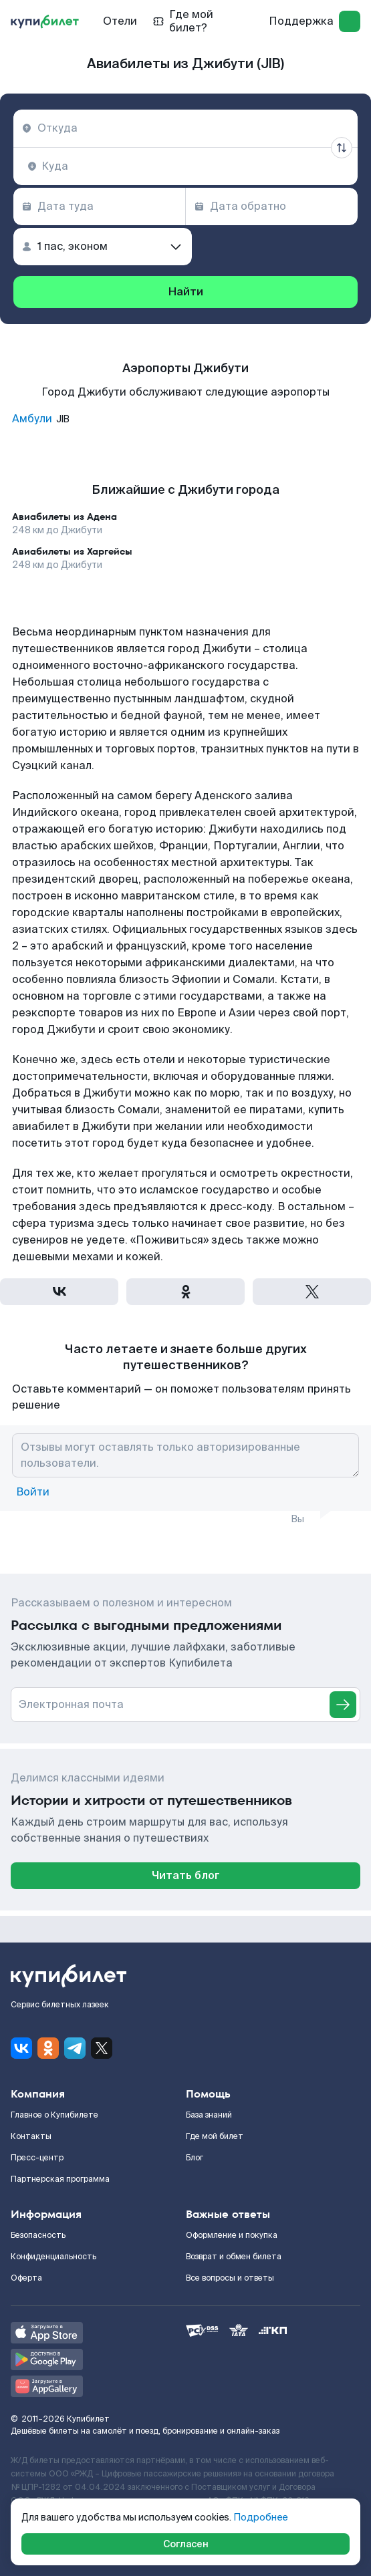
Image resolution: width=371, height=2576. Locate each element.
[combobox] (185, 128)
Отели (120, 21)
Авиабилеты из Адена (64, 516)
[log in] (349, 21)
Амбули (32, 419)
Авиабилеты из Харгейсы (72, 551)
